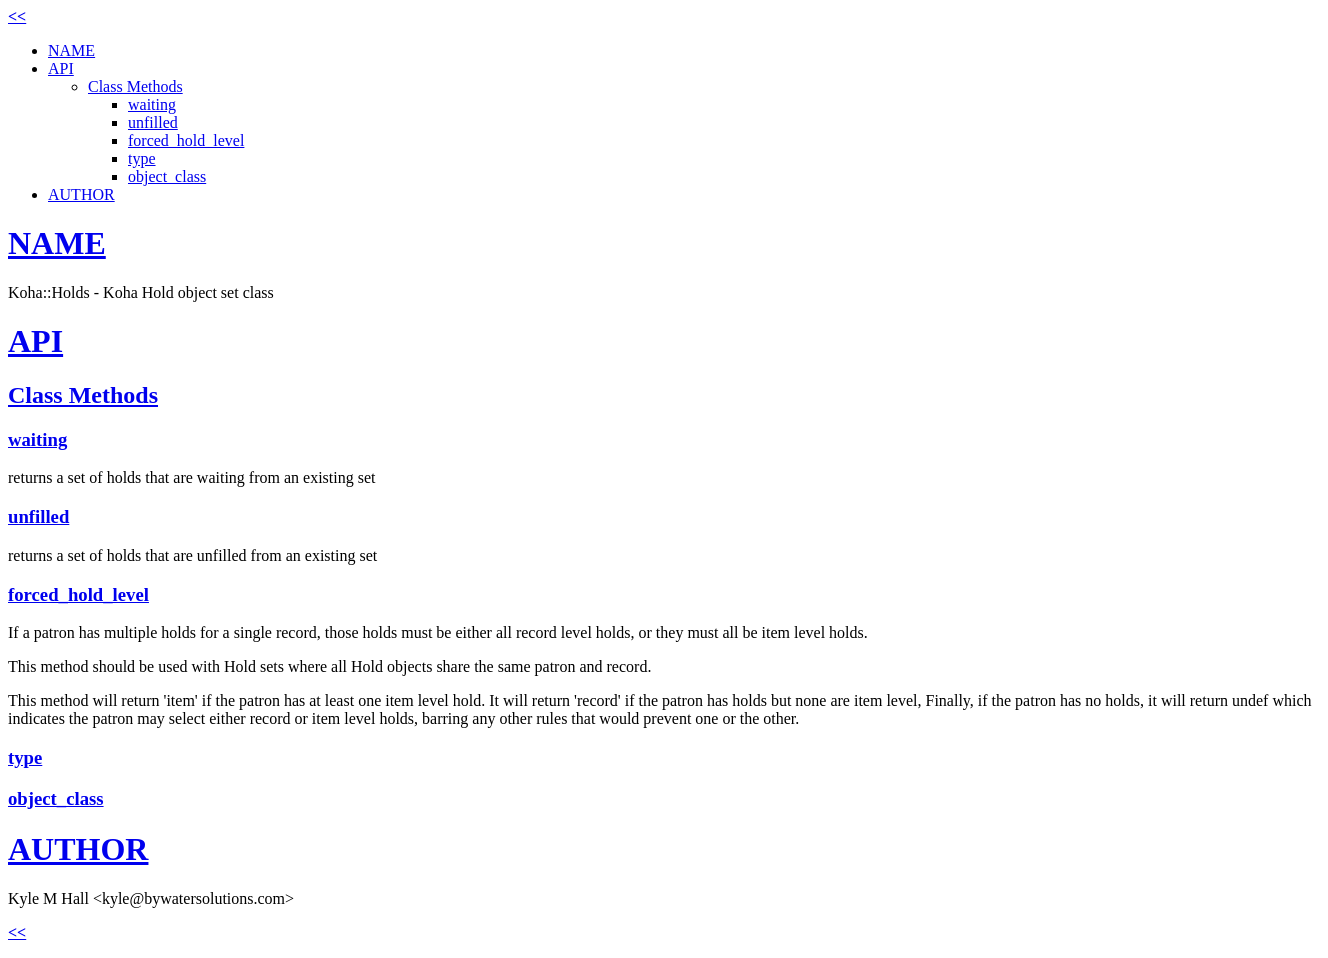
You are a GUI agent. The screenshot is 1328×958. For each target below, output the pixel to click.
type (142, 158)
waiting (152, 104)
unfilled (153, 122)
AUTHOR (81, 194)
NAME (71, 50)
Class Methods (135, 86)
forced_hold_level (186, 140)
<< (17, 16)
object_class (167, 176)
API (61, 68)
